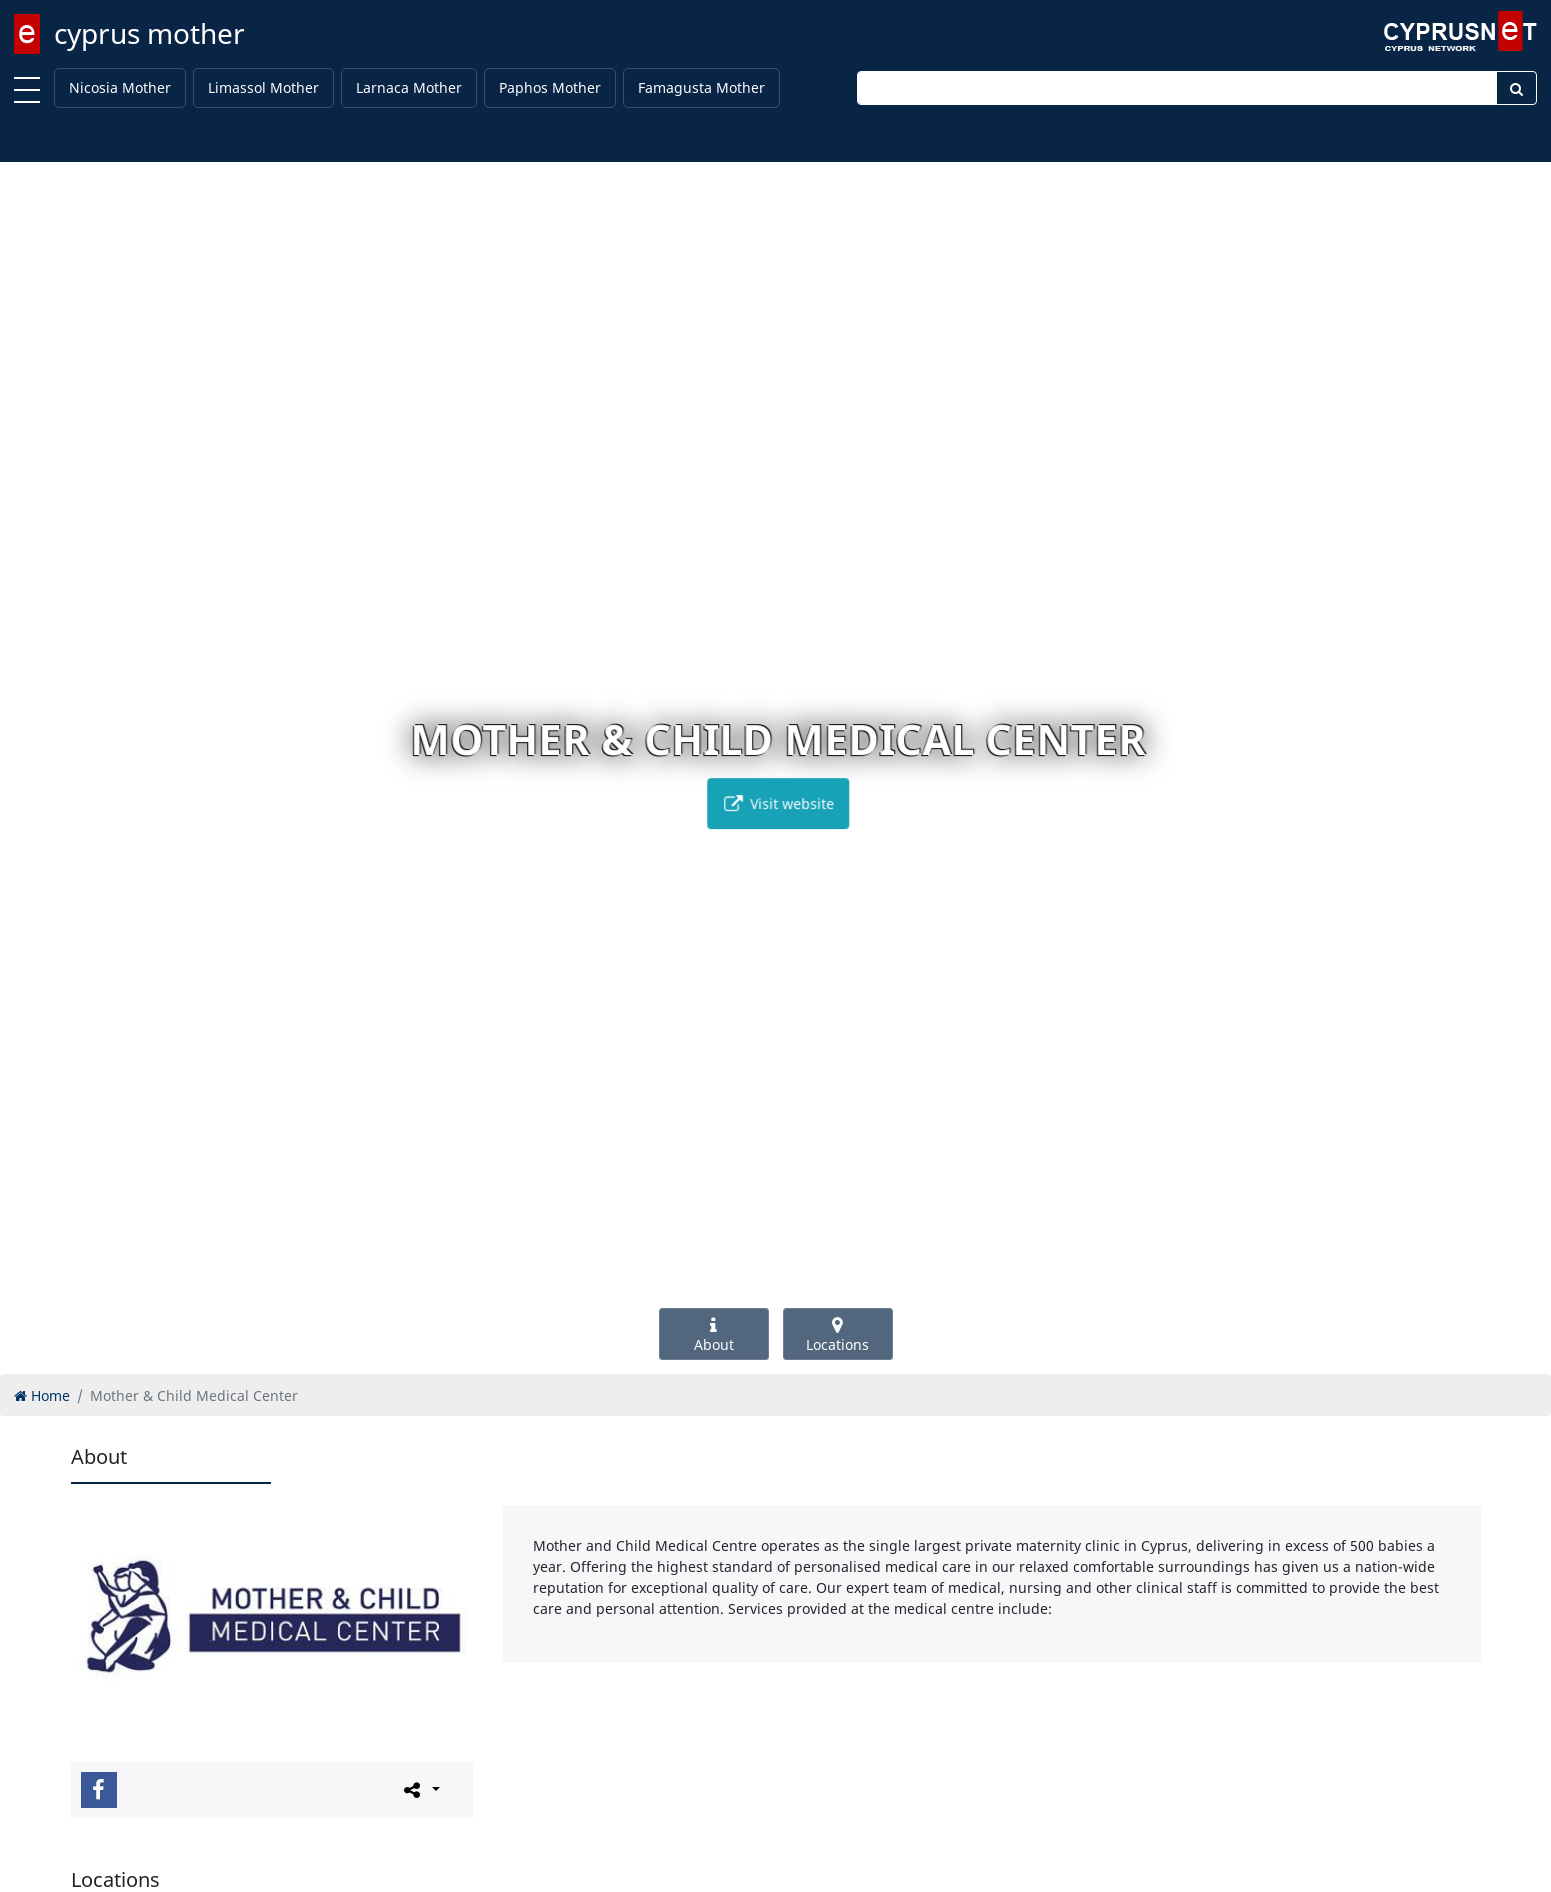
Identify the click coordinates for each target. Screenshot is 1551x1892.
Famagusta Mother (701, 87)
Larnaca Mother (409, 87)
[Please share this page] (420, 1789)
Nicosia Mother (120, 87)
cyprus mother (149, 33)
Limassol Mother (263, 87)
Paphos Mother (550, 87)
